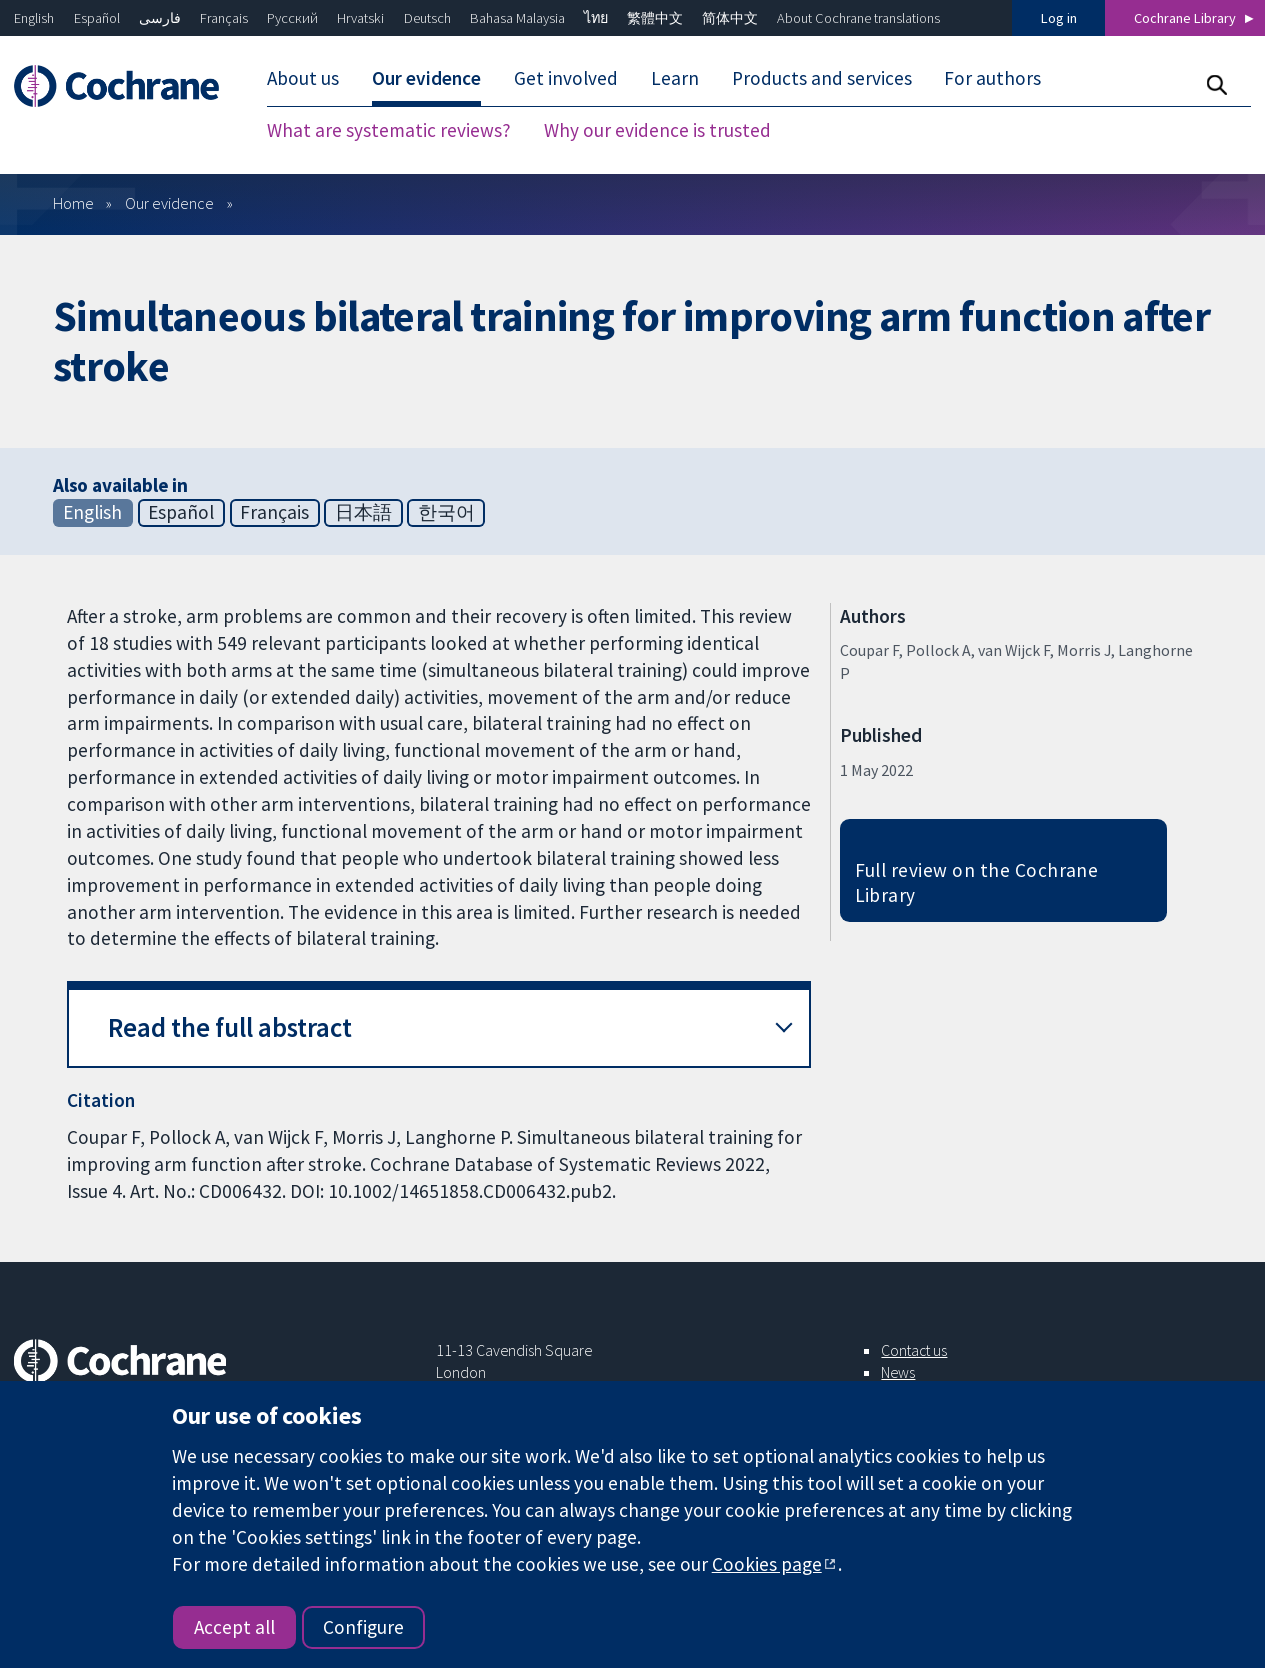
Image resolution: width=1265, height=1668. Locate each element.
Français (224, 18)
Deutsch (427, 18)
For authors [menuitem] (992, 78)
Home (73, 203)
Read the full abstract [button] (230, 1027)
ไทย (596, 18)
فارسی (160, 18)
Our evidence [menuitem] (426, 78)
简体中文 (730, 18)
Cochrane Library (1185, 18)
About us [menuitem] (303, 78)
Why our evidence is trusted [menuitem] (657, 130)
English (34, 18)
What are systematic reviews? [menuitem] (389, 130)
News (898, 1372)
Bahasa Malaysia (517, 18)
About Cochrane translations (858, 18)
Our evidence (169, 203)
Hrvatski (360, 18)
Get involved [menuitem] (566, 78)
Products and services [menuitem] (822, 78)
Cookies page (767, 1564)
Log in (1059, 18)
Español (97, 18)
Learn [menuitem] (675, 78)
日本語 (363, 512)
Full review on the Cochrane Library (977, 882)
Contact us (914, 1350)
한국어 (446, 512)
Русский (292, 18)
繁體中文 (655, 18)
